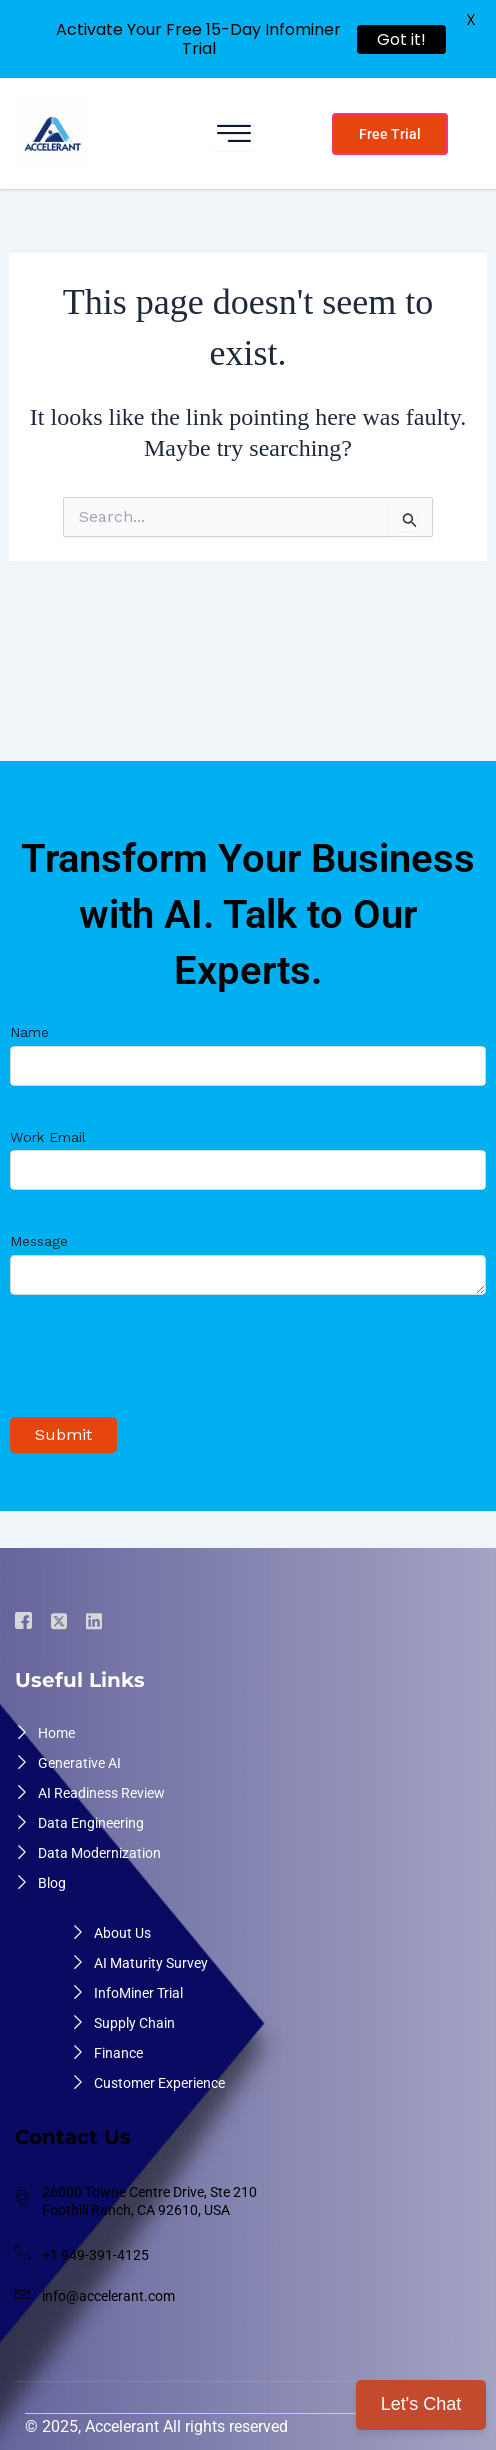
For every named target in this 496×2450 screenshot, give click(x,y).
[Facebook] (26, 1622)
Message (248, 1266)
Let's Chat (421, 2404)
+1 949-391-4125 (95, 2255)
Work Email (248, 1159)
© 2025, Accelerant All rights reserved (156, 2426)
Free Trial (390, 134)
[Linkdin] (97, 1621)
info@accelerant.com (108, 2296)
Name (248, 1054)
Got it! (401, 39)
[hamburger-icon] (234, 133)
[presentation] (162, 1367)
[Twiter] (62, 1621)
